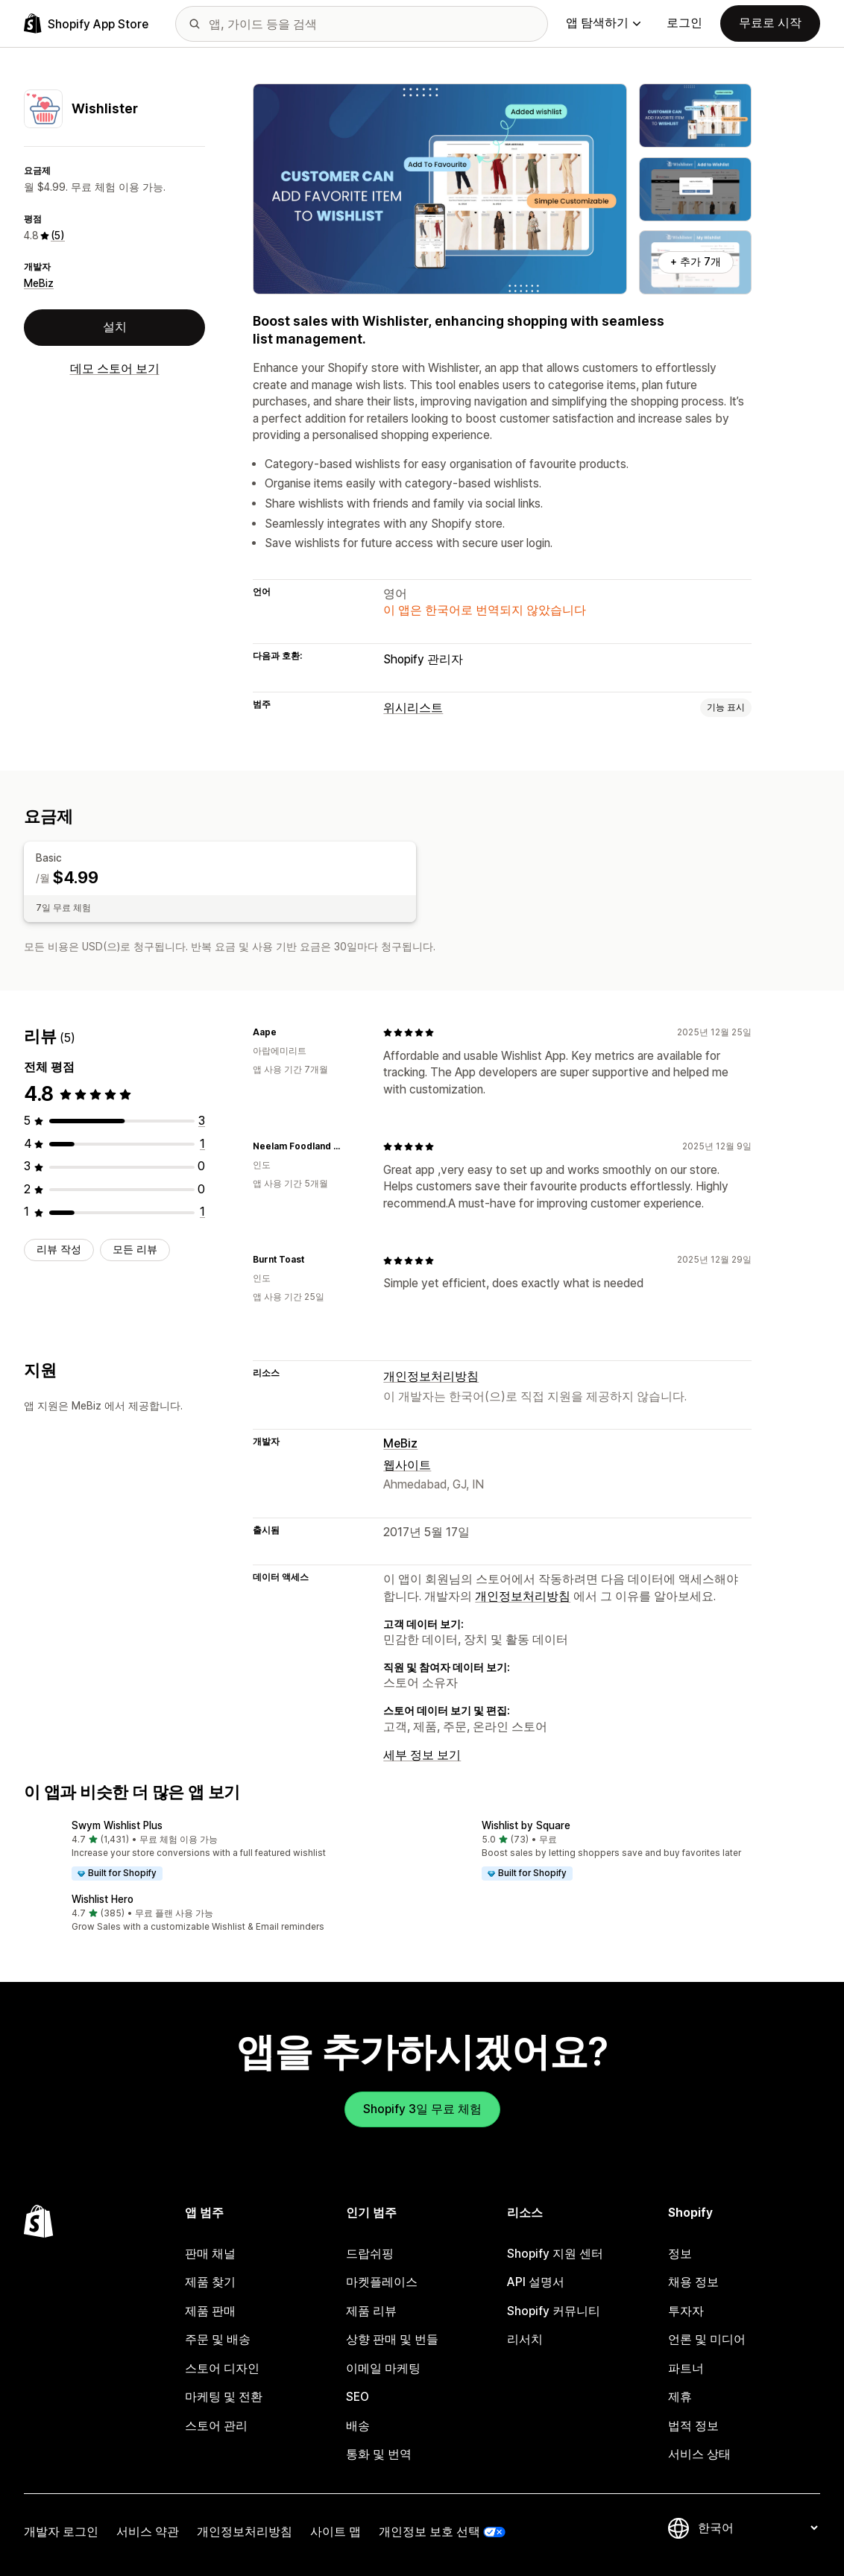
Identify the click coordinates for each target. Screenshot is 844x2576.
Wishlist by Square (526, 1825)
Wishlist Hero (102, 1898)
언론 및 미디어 (707, 2339)
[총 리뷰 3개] (201, 1121)
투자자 (686, 2310)
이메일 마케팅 (383, 2368)
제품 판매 (210, 2310)
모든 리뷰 (135, 1248)
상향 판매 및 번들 (392, 2339)
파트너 (686, 2368)
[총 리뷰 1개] (202, 1143)
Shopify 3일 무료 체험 (422, 2108)
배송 (358, 2425)
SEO (357, 2397)
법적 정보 (693, 2425)
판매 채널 (210, 2253)
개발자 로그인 (61, 2531)
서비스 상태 (699, 2454)
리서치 (525, 2339)
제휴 (680, 2397)
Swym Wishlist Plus (117, 1825)
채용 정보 (693, 2282)
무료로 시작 (770, 23)
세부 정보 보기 (422, 1755)
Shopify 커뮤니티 (553, 2310)
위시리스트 (413, 708)
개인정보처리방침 (431, 1376)
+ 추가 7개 (695, 262)
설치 (115, 327)
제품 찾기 (210, 2282)
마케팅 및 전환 (223, 2397)
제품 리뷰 (371, 2310)
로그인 (684, 23)
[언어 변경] (757, 2527)
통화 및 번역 (379, 2454)
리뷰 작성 (59, 1248)
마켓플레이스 (382, 2282)
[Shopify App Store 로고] (86, 23)
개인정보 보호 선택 (429, 2531)
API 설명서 (535, 2282)
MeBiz (39, 283)
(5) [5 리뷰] (58, 236)
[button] (217, 1851)
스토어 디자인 (222, 2368)
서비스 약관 (147, 2531)
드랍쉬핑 (370, 2253)
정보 (680, 2253)
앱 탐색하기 (603, 23)
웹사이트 (407, 1464)
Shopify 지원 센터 (555, 2253)
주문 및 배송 (218, 2339)
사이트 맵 (335, 2531)
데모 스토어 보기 (115, 369)
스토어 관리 (216, 2425)
